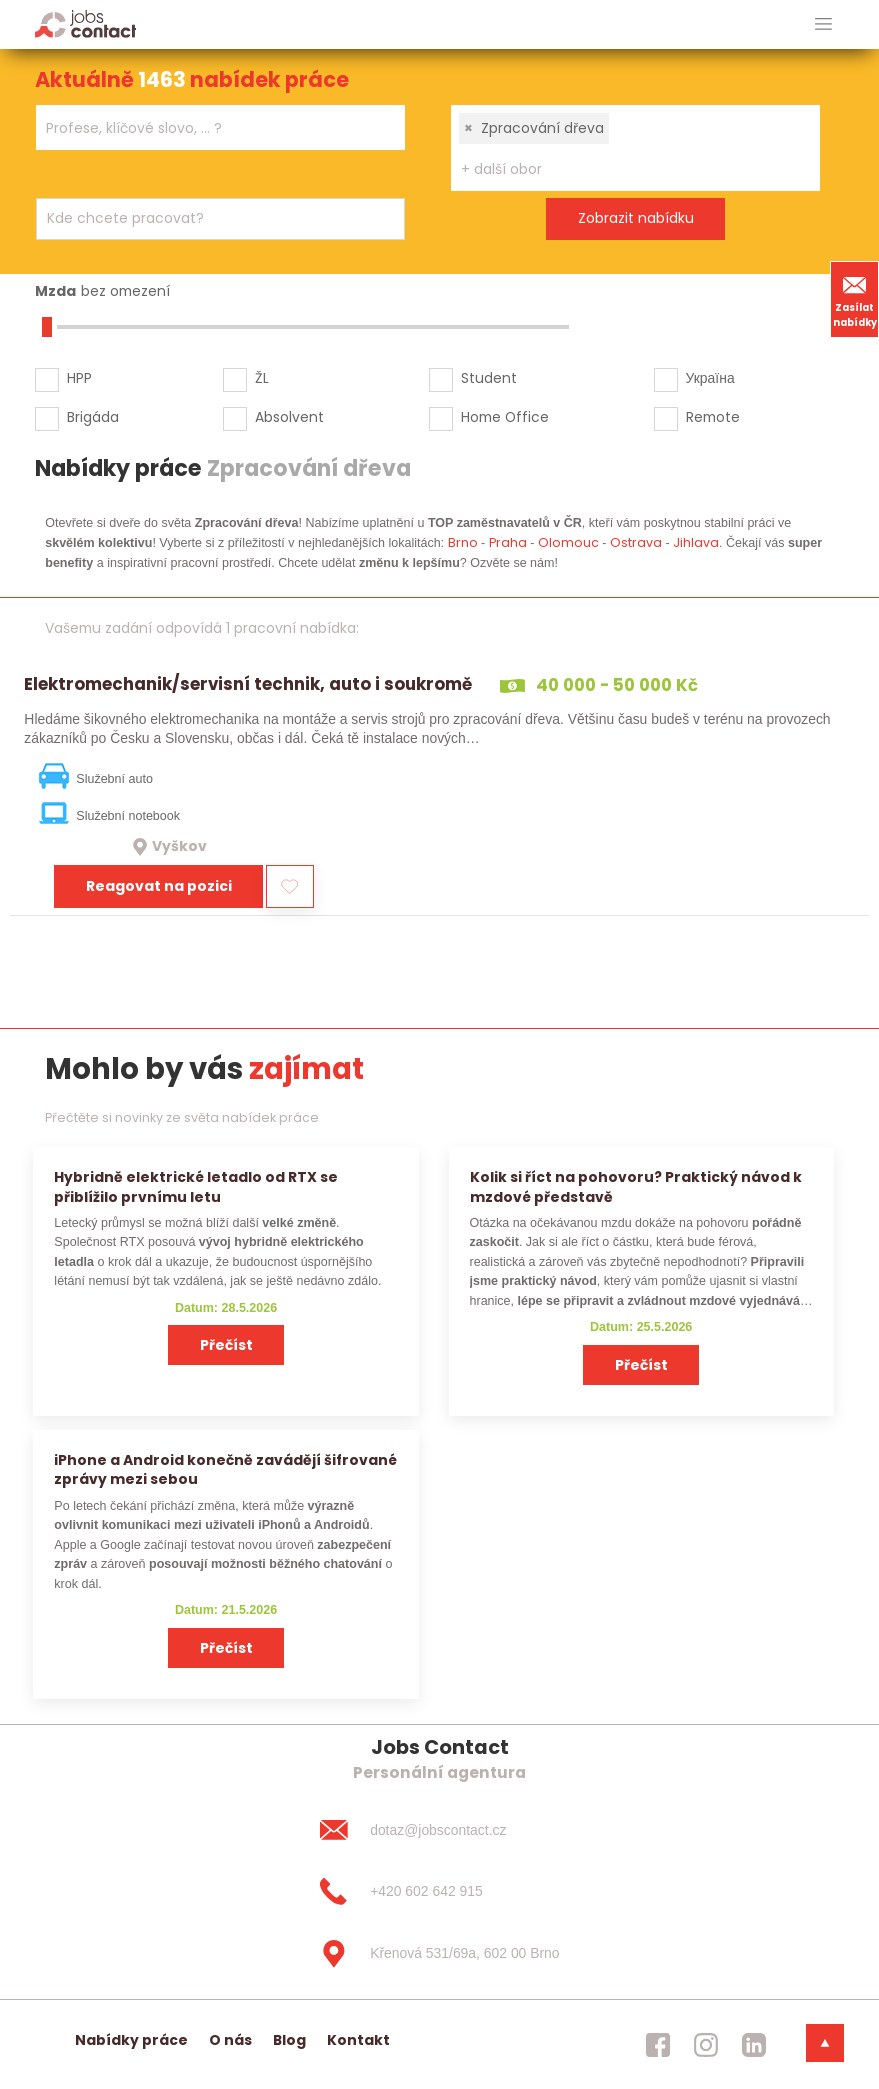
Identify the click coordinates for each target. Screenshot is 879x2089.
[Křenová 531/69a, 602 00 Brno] (439, 1954)
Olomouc (568, 542)
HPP (79, 378)
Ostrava (636, 542)
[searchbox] (208, 128)
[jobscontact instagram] (706, 2045)
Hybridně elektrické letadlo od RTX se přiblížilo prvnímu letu (196, 1186)
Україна (710, 378)
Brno (463, 542)
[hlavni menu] (823, 24)
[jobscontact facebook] (658, 2045)
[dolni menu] (825, 2043)
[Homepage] (85, 23)
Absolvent (289, 417)
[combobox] (220, 127)
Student (489, 378)
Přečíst (226, 1345)
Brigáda (93, 417)
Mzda (55, 291)
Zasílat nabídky (855, 299)
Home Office (505, 417)
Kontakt (358, 2040)
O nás (230, 2040)
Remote (713, 417)
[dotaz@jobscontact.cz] (439, 1830)
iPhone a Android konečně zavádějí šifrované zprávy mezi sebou (225, 1469)
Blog (289, 2040)
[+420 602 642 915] (439, 1892)
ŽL (262, 378)
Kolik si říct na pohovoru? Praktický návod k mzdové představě (636, 1186)
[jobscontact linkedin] (754, 2045)
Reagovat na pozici (159, 886)
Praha (508, 542)
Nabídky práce (131, 2040)
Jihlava (696, 542)
